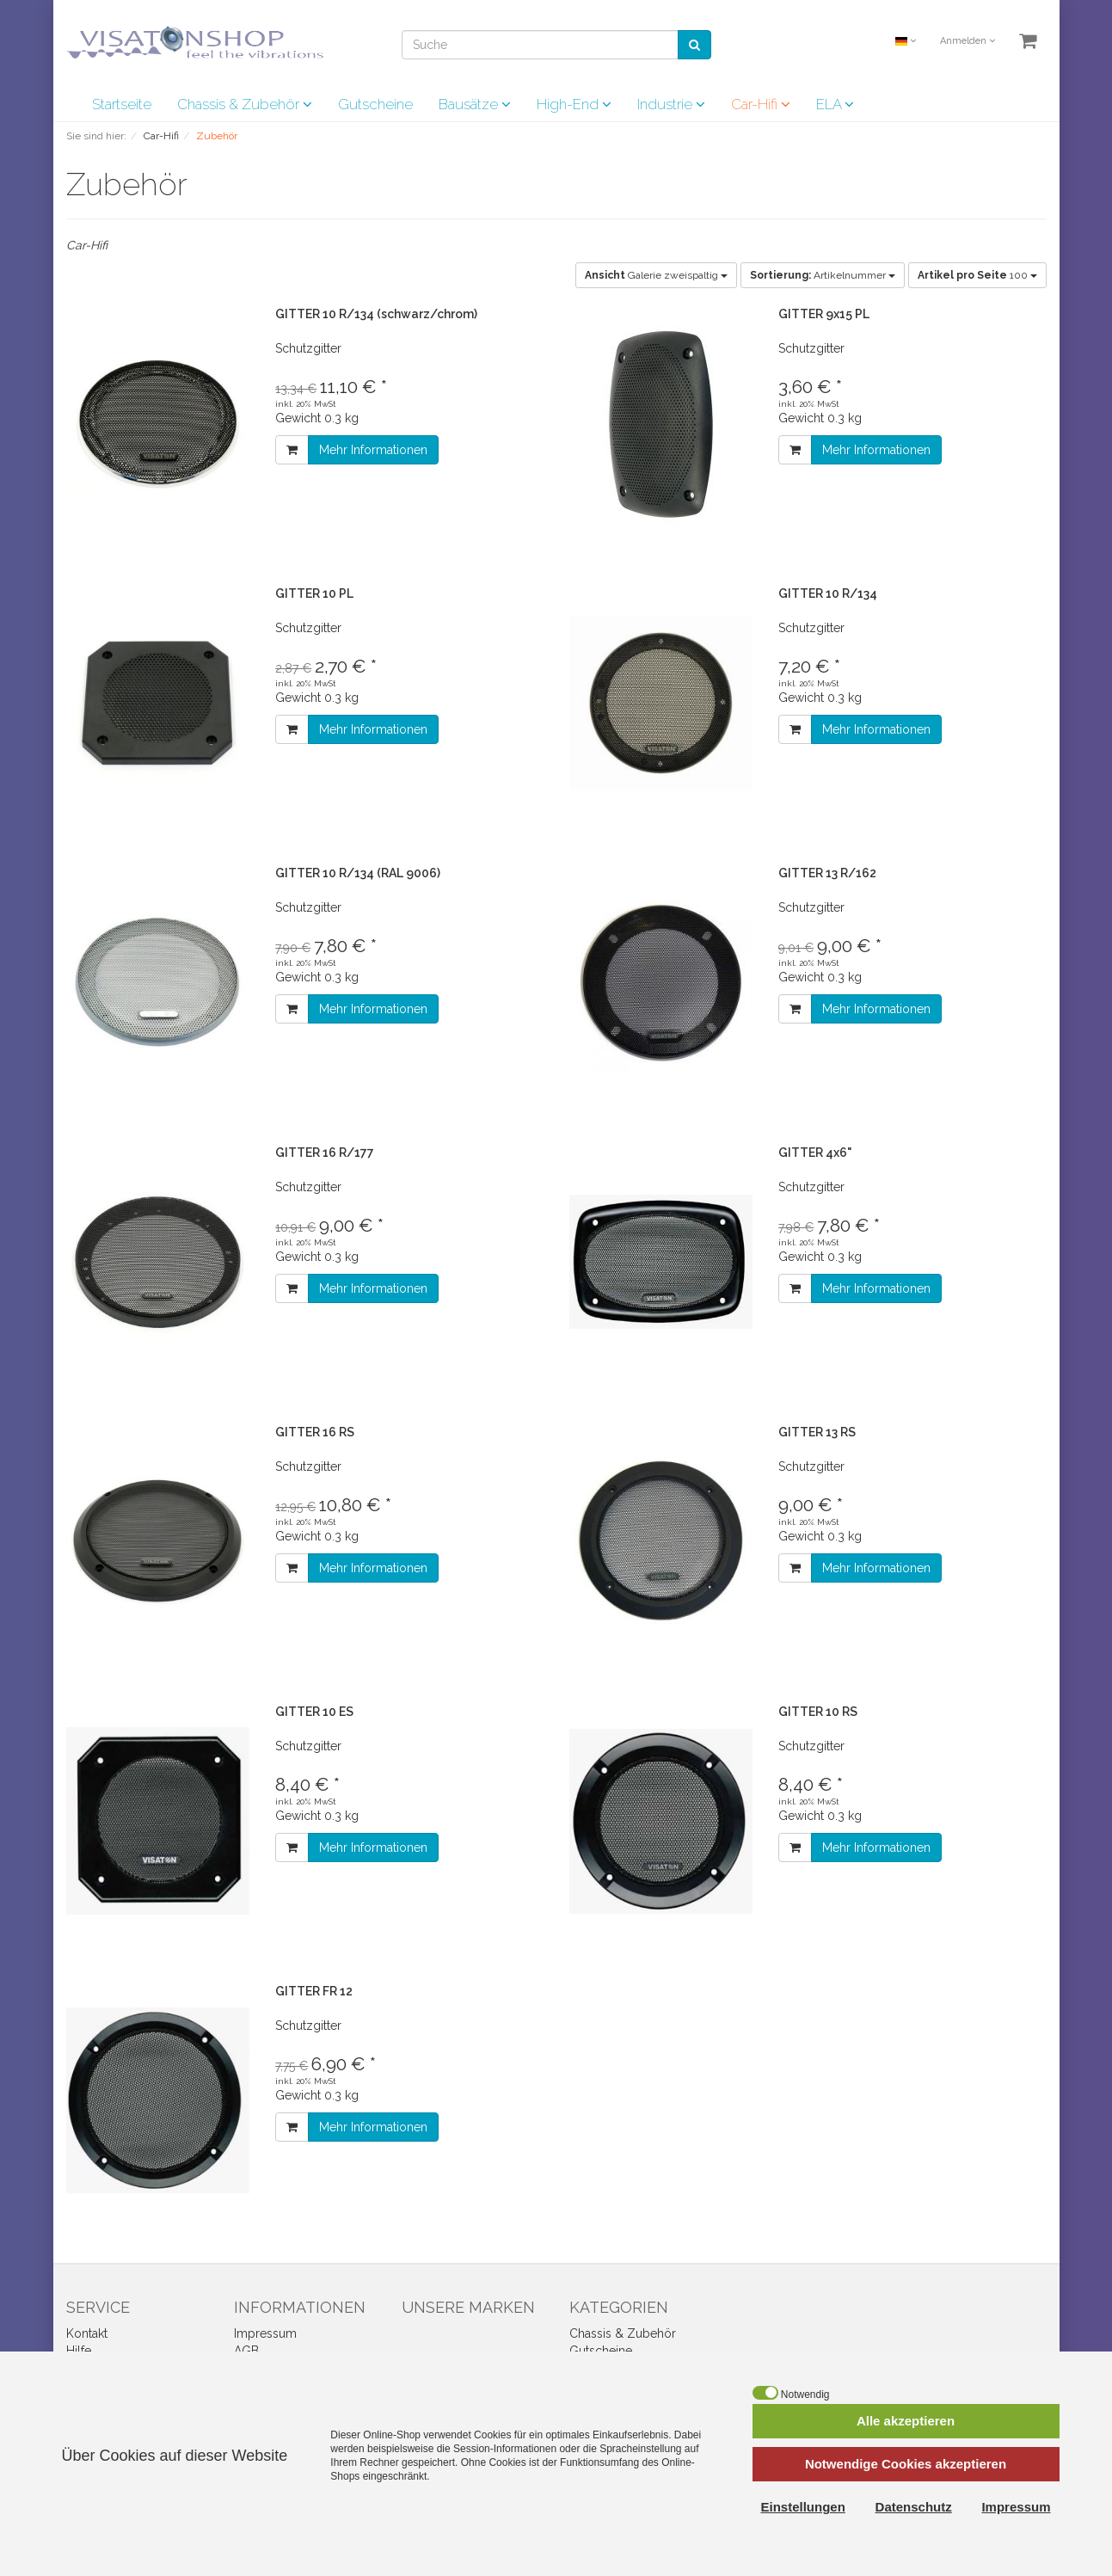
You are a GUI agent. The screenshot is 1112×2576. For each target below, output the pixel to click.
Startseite (121, 104)
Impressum (265, 2333)
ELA (835, 104)
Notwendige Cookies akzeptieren (905, 2463)
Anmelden (967, 40)
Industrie (671, 104)
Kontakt (87, 2333)
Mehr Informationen (373, 450)
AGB (246, 2351)
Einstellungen (803, 2506)
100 (977, 275)
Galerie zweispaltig (656, 275)
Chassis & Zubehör (244, 104)
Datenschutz (913, 2506)
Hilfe (78, 2351)
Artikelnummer (822, 275)
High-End (574, 104)
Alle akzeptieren (906, 2420)
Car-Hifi (760, 104)
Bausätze (475, 104)
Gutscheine (375, 104)
